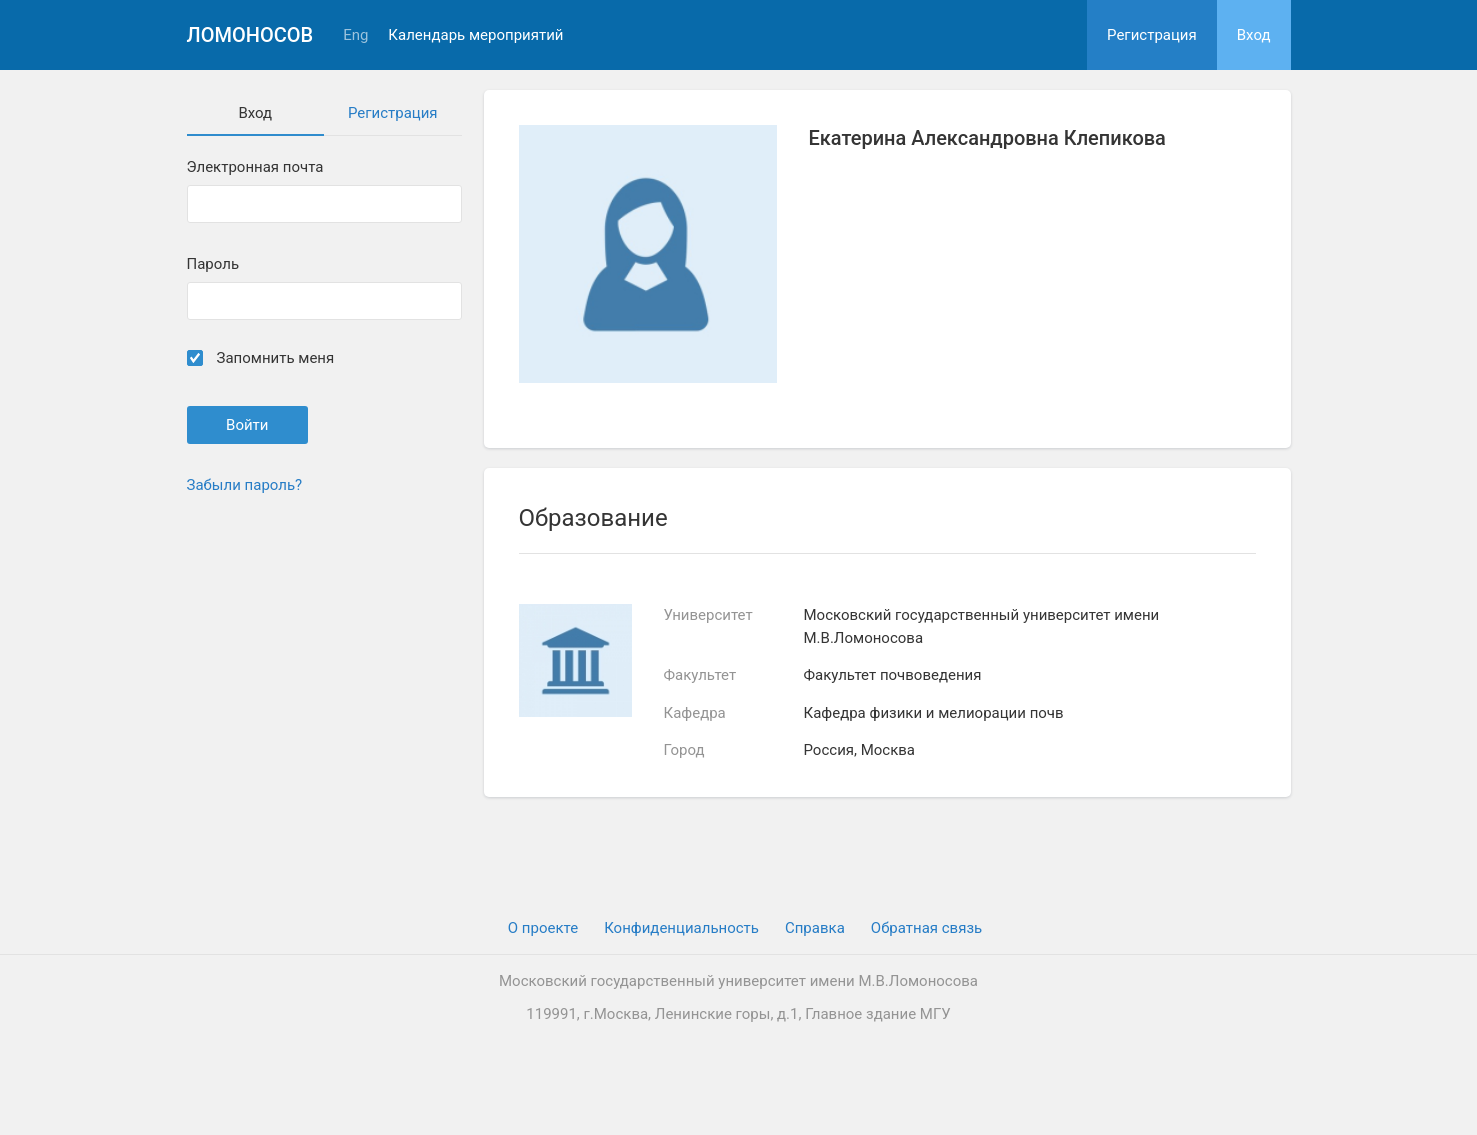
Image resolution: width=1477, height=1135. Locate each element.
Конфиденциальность (681, 928)
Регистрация (1152, 35)
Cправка (815, 928)
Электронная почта (255, 167)
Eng (355, 35)
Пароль (213, 264)
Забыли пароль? (245, 485)
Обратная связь (926, 928)
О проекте (543, 928)
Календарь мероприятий (475, 35)
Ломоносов (250, 35)
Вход (1254, 35)
